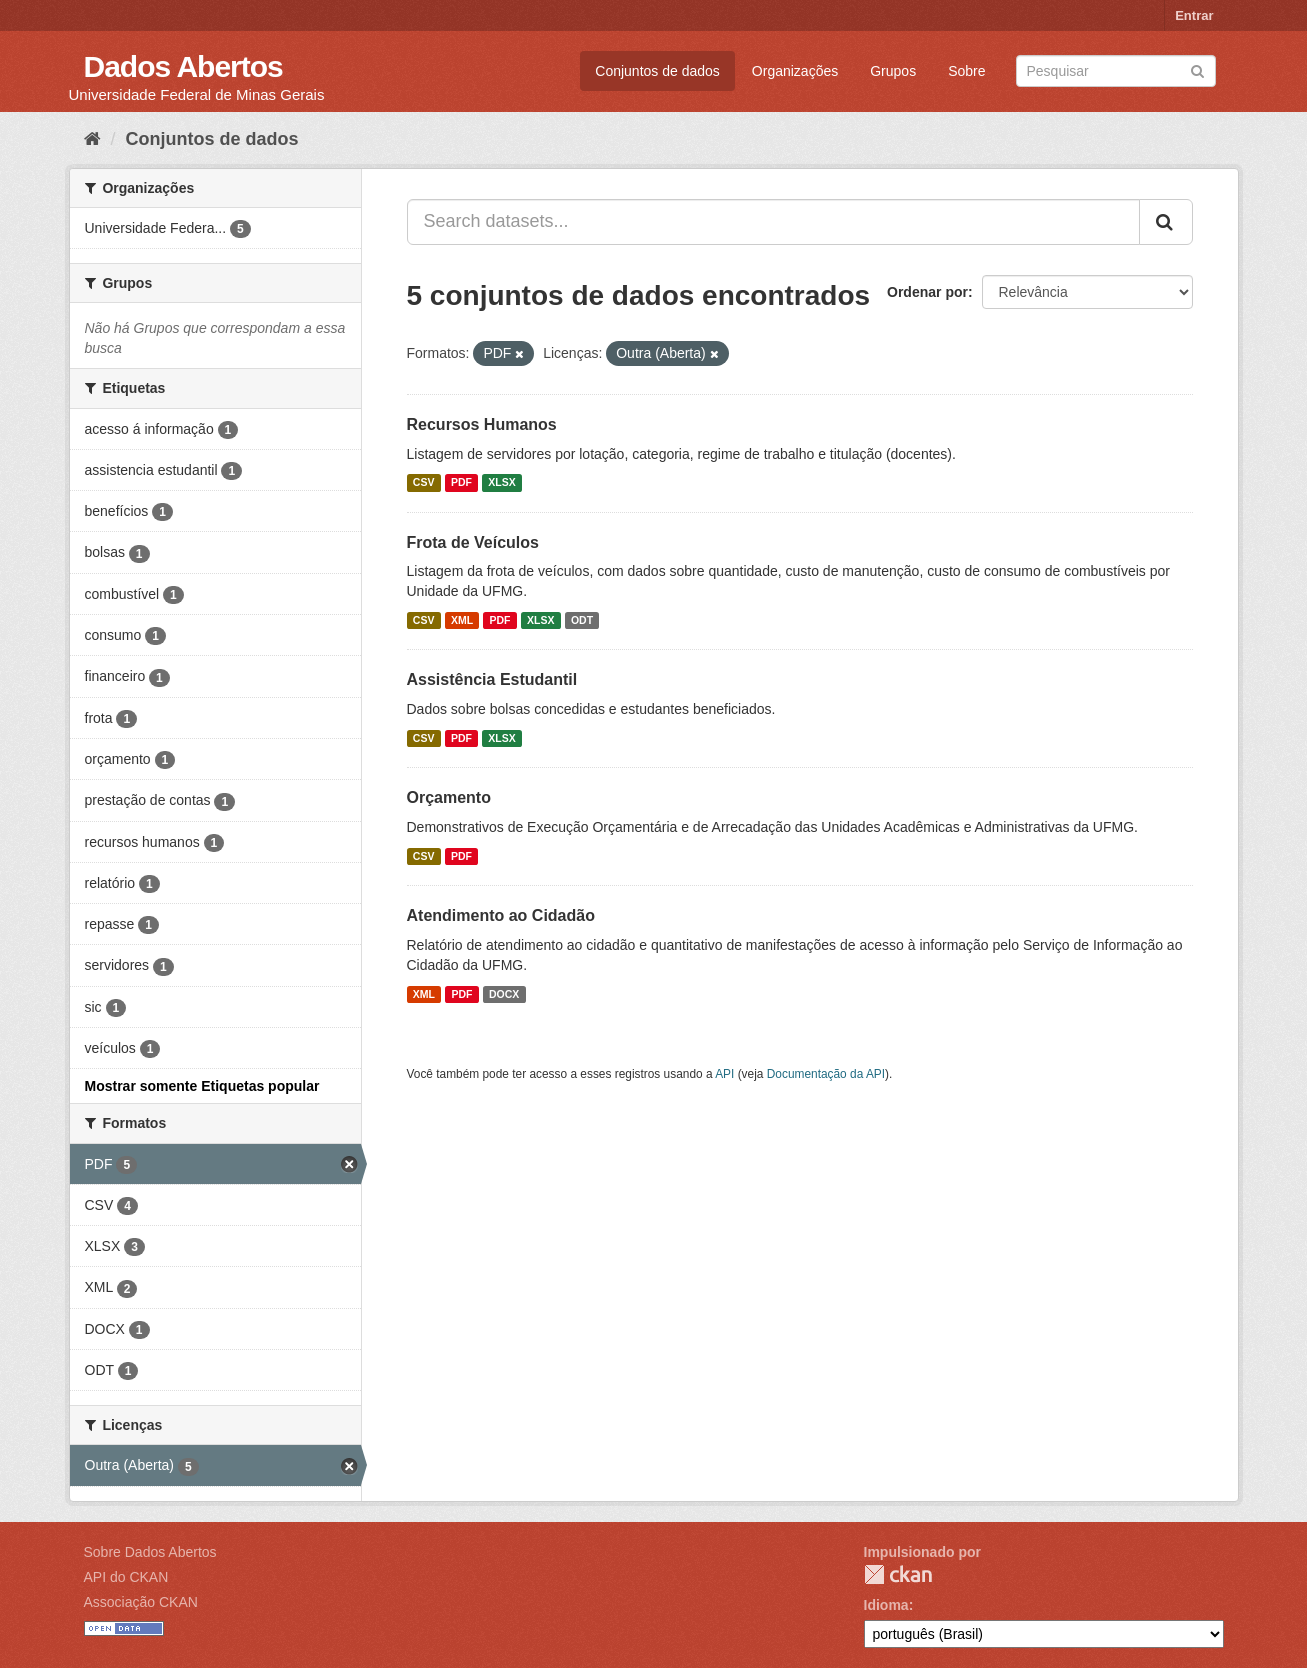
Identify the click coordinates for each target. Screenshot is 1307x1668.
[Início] (92, 139)
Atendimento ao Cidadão (501, 915)
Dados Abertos (183, 66)
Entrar (1194, 15)
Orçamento (449, 797)
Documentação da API (826, 1074)
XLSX (501, 483)
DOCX (504, 994)
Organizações (795, 71)
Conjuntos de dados (657, 71)
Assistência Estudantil (492, 679)
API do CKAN (126, 1577)
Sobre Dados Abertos (150, 1552)
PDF (461, 483)
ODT (582, 620)
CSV (424, 483)
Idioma (886, 1605)
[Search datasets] (1116, 71)
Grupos (893, 71)
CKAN (898, 1574)
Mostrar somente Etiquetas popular (202, 1086)
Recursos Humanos (482, 424)
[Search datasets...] (773, 222)
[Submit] (1197, 69)
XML (462, 620)
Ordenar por (927, 292)
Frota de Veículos (473, 542)
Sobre (966, 71)
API (724, 1074)
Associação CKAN (141, 1602)
